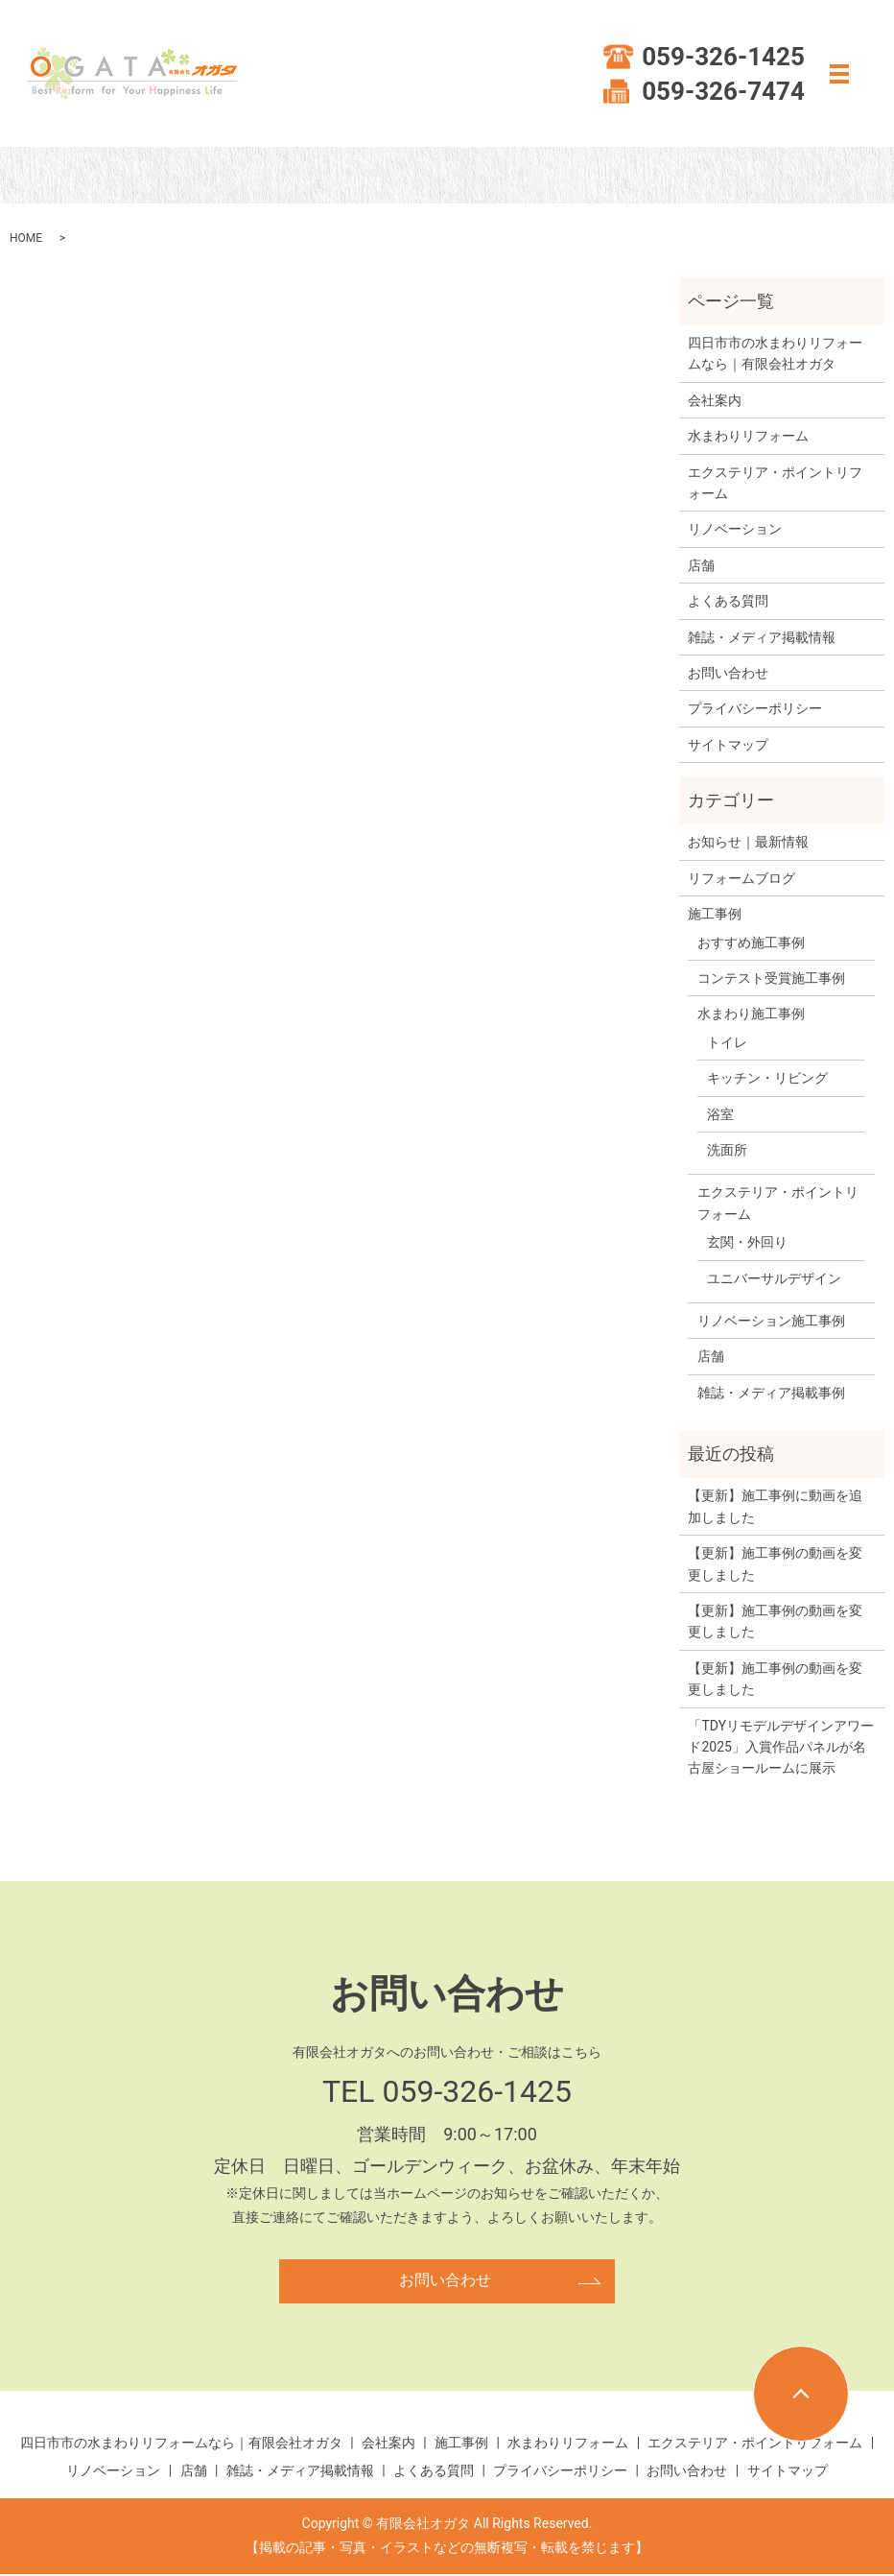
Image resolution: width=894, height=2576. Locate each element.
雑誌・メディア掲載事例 (771, 1392)
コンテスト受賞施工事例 (771, 978)
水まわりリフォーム (748, 435)
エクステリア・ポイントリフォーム (775, 483)
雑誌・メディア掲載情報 (761, 637)
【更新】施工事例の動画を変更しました (775, 1563)
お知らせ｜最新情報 (748, 841)
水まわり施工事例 (751, 1013)
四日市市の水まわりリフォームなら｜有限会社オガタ (775, 353)
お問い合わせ (728, 672)
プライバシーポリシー (755, 708)
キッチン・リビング (767, 1077)
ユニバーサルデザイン (774, 1278)
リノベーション (735, 529)
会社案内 (714, 400)
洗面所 (727, 1149)
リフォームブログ (741, 878)
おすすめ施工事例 (751, 942)
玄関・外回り (747, 1242)
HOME (26, 238)
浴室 (720, 1114)
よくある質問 (728, 600)
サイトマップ (728, 744)
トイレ (727, 1042)
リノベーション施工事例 (771, 1320)
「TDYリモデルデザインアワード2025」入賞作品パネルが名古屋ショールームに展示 (781, 1747)
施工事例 (714, 913)
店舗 (701, 565)
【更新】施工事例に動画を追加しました (775, 1506)
